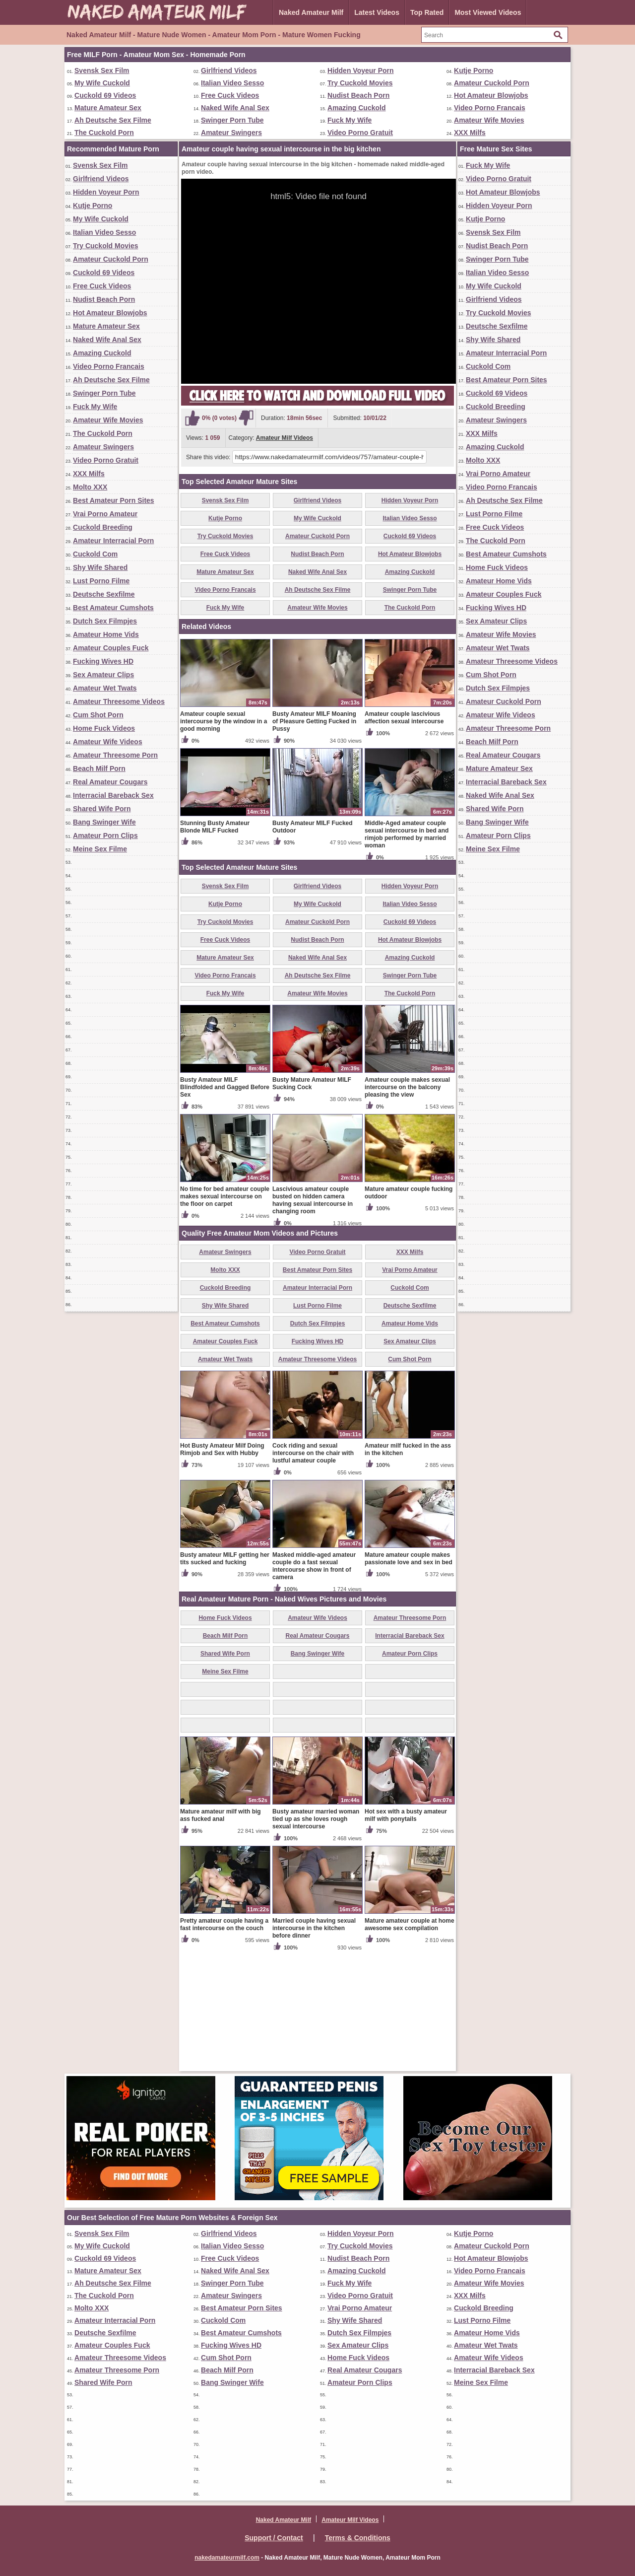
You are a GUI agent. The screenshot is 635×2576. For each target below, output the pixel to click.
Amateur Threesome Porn (115, 755)
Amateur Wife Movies (489, 120)
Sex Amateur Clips (103, 675)
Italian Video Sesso (232, 83)
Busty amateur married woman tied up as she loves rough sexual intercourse (315, 1935)
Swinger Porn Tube (232, 120)
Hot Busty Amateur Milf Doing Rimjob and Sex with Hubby (222, 1565)
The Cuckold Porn (104, 133)
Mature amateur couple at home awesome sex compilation (409, 2040)
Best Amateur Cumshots (113, 608)
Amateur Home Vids (106, 634)
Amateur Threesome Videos (119, 701)
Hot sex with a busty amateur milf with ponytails (406, 1931)
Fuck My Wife (349, 120)
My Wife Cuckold (102, 83)
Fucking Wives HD (103, 661)
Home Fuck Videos (104, 728)
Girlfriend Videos (229, 70)
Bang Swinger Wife (104, 822)
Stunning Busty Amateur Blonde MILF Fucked (215, 943)
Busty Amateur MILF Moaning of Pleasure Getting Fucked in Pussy (314, 837)
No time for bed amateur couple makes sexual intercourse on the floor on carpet (224, 1312)
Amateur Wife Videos (107, 742)
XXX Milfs (470, 133)
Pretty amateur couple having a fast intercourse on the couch (224, 2040)
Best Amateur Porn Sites (113, 500)
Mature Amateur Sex (107, 108)
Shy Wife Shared (100, 567)
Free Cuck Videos (230, 95)
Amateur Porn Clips (105, 835)
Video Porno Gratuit (360, 133)
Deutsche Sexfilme (104, 594)
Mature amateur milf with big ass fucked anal (220, 1931)
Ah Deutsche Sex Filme (112, 120)
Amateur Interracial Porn (113, 541)
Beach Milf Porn (99, 768)
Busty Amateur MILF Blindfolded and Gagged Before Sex (224, 1203)
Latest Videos (376, 12)
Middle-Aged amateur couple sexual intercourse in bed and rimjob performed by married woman (406, 950)
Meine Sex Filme (100, 849)
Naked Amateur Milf (311, 12)
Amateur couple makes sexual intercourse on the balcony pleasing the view (407, 1203)
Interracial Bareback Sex (113, 795)
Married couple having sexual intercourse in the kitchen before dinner (314, 2044)
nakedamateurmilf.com (226, 2557)
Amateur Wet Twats (105, 688)
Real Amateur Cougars (110, 782)
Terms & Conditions (357, 2538)
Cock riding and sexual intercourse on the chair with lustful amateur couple (313, 1569)
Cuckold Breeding (102, 527)
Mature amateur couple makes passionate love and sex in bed (408, 1675)
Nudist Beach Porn (358, 95)
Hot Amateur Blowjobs (491, 95)
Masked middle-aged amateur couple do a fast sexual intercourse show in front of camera (314, 1682)
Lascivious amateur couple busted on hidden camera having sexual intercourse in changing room (312, 1316)
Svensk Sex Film (101, 70)
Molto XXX (90, 487)
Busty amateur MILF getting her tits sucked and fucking (224, 1675)
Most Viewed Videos (487, 12)
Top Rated (427, 12)
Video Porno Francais (489, 108)
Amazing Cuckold (356, 108)
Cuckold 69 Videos (105, 95)
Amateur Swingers (231, 133)
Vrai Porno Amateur (105, 514)
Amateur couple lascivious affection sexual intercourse (404, 834)
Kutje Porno (473, 70)
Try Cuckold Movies (359, 83)
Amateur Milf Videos (284, 437)
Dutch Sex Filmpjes (105, 621)
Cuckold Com (95, 554)
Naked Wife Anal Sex (235, 108)
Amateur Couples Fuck (110, 648)
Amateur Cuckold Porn (491, 83)
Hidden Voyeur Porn (360, 70)
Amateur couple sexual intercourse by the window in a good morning (223, 837)
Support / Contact (274, 2538)
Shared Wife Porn (102, 809)
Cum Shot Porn (98, 715)
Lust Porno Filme (101, 581)
